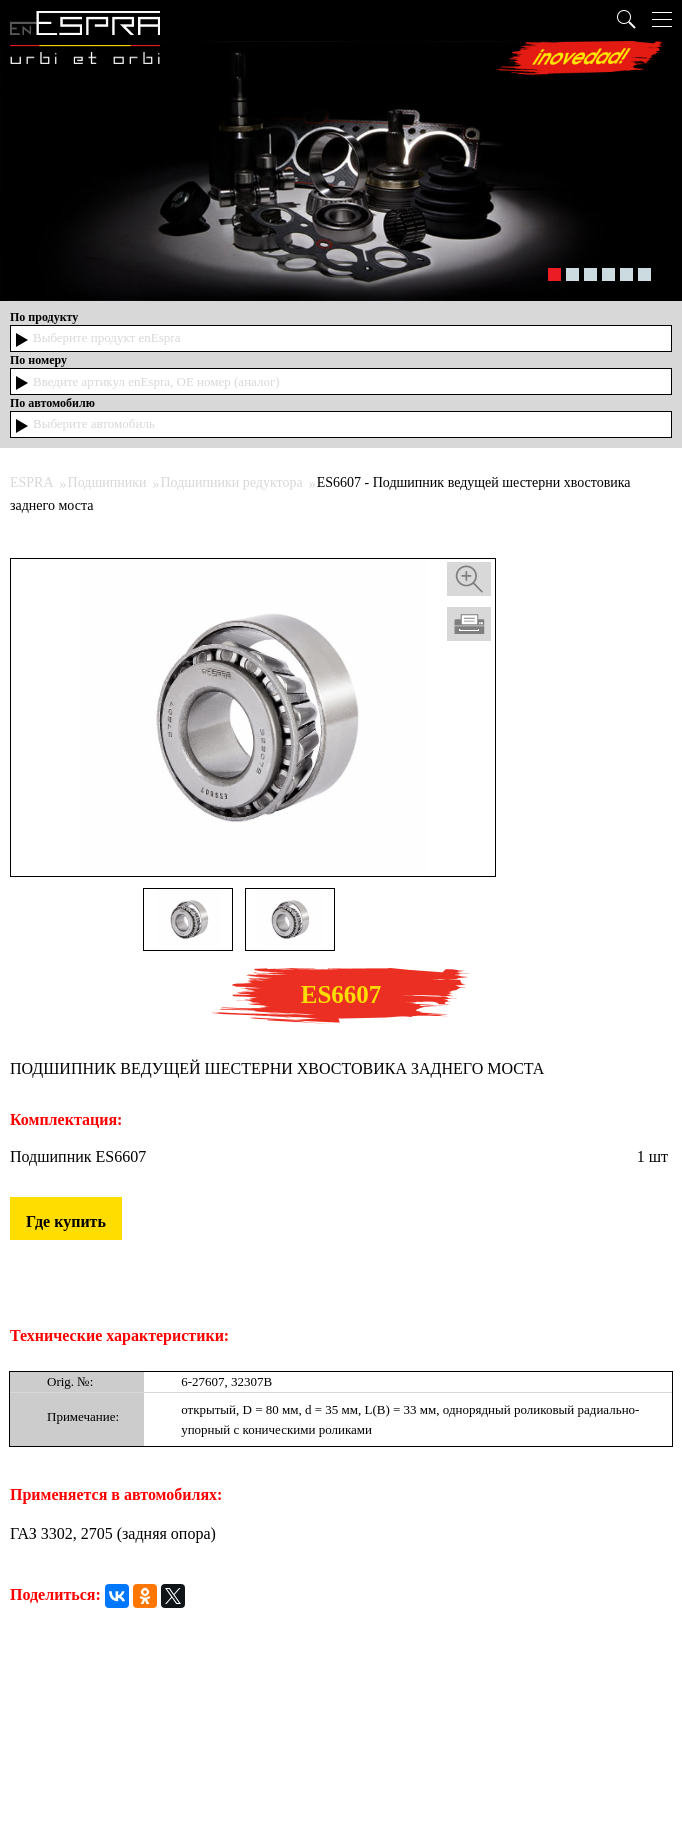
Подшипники (107, 482)
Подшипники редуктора (231, 482)
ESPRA (32, 482)
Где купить (66, 1221)
